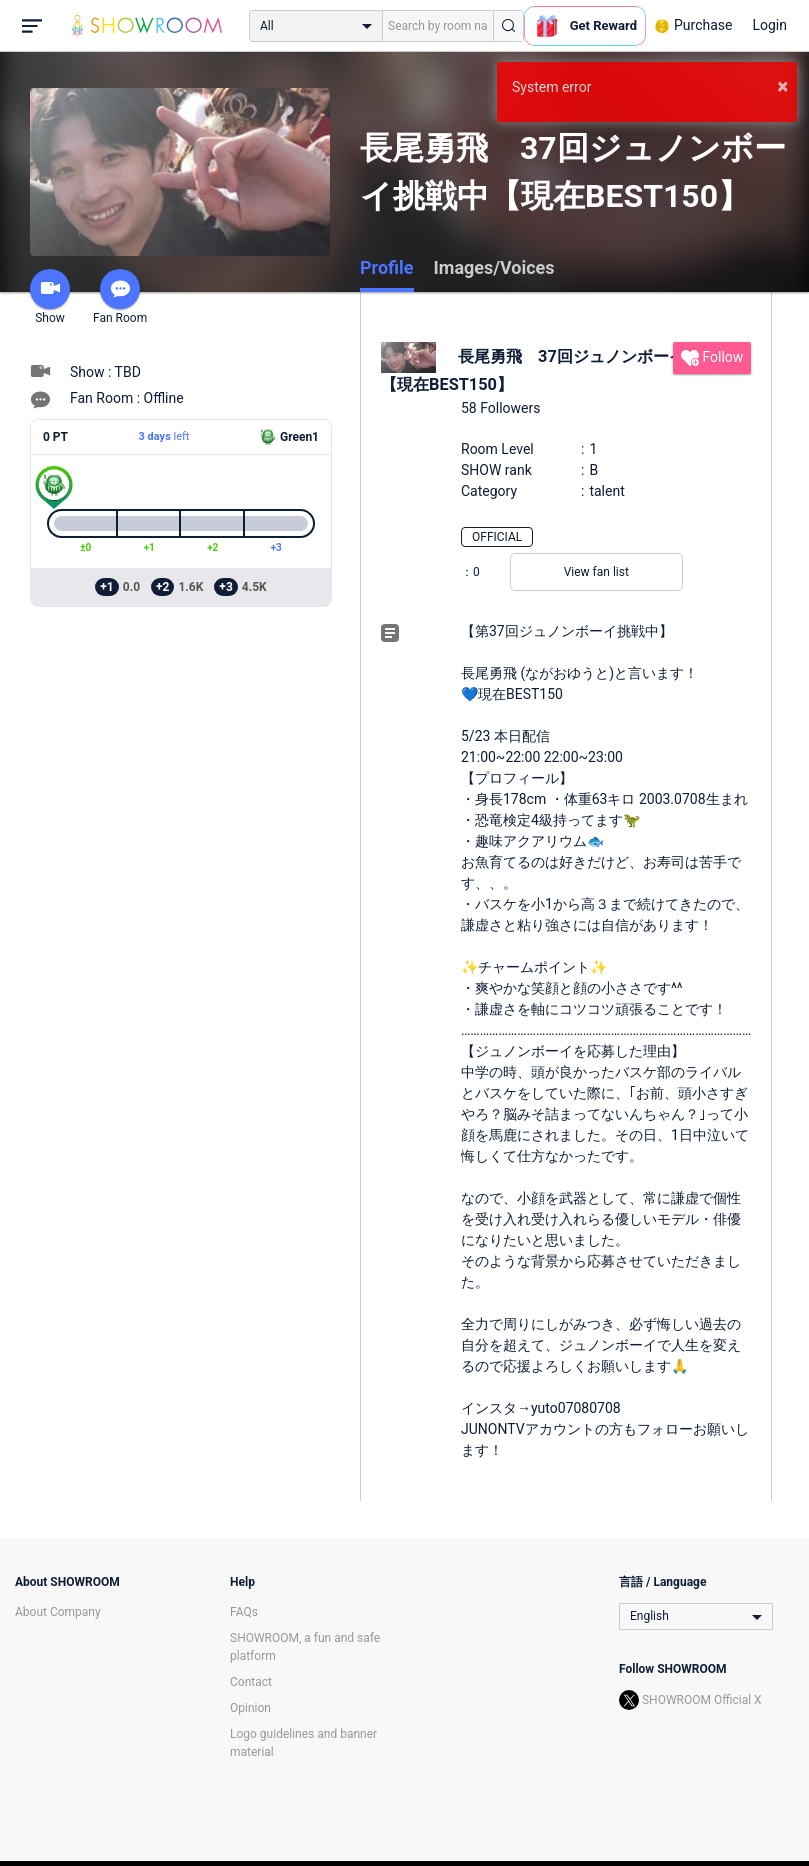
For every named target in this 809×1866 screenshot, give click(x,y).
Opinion (250, 1708)
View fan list (596, 572)
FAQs (244, 1612)
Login (769, 25)
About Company (58, 1612)
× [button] (782, 86)
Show (50, 297)
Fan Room (120, 297)
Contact (251, 1682)
